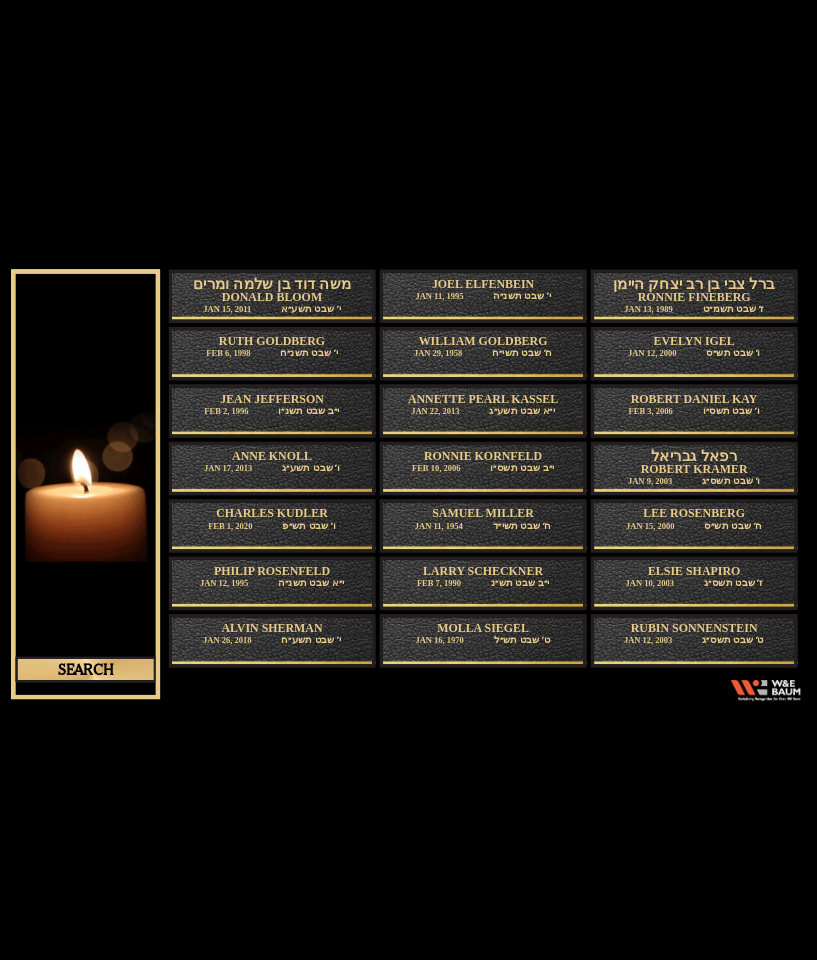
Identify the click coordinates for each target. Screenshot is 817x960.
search (85, 669)
